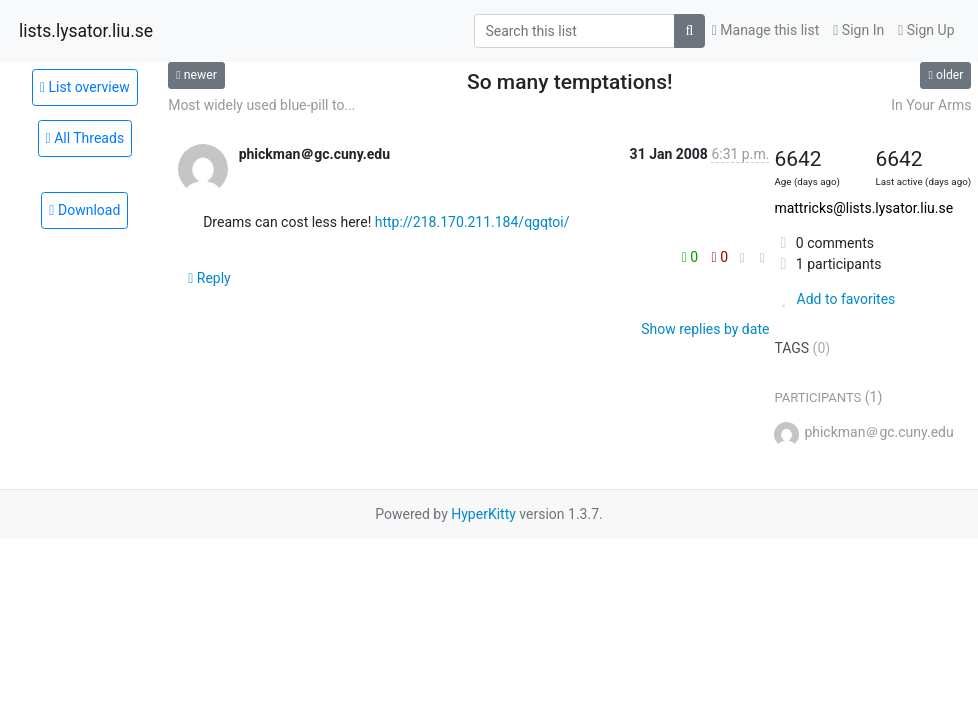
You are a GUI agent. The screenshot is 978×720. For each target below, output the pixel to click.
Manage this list (766, 30)
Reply (209, 278)
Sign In (858, 30)
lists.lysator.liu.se (86, 31)
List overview (85, 87)
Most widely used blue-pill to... (261, 105)
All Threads (85, 138)
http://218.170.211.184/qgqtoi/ (472, 222)
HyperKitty (483, 514)
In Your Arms (931, 105)
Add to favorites (834, 299)
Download (84, 210)
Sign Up (926, 30)
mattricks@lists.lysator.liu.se (863, 208)
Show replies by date (705, 329)
